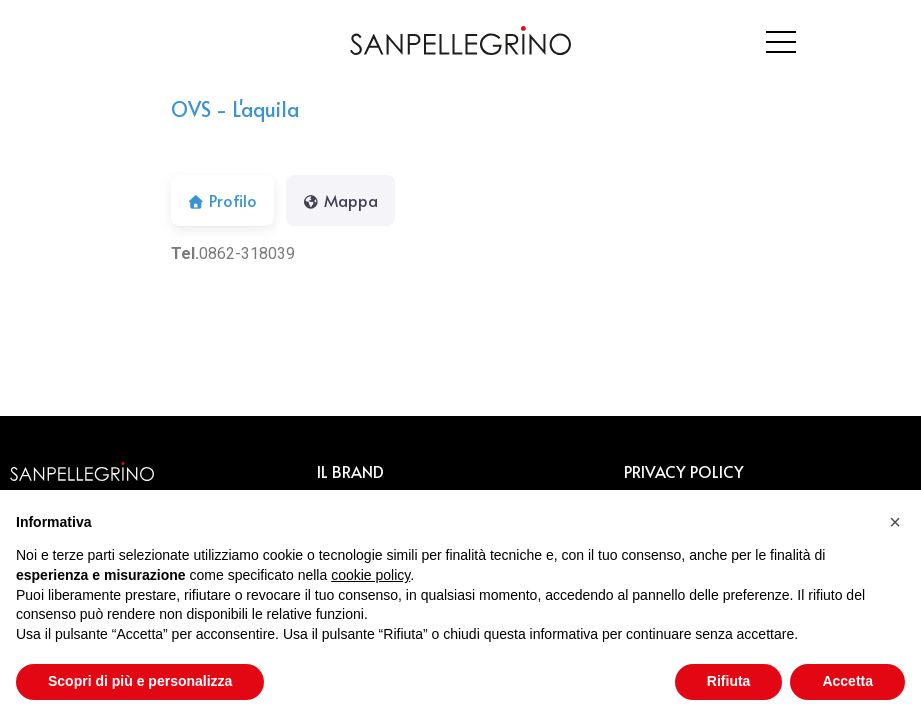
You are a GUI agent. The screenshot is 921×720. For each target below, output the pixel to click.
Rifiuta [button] (729, 681)
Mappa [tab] (340, 200)
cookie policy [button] (370, 575)
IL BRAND (350, 471)
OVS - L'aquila (235, 109)
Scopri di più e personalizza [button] (140, 681)
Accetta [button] (847, 681)
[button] (895, 522)
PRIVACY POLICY (684, 471)
